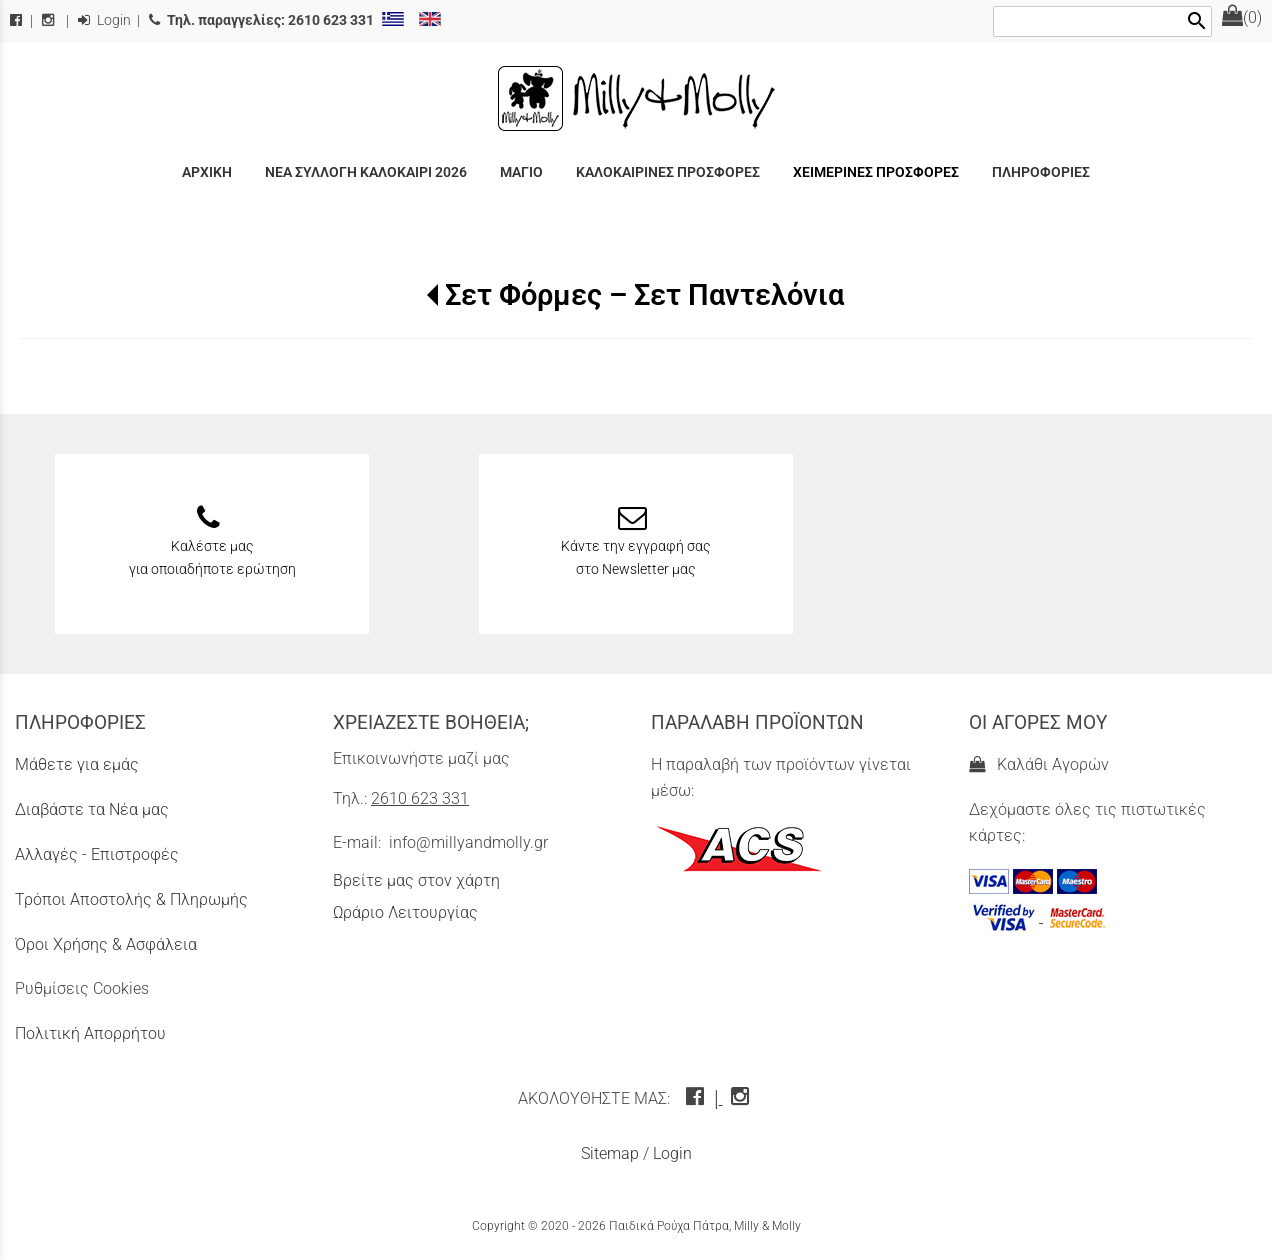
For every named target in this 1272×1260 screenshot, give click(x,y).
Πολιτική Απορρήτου (90, 1033)
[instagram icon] (742, 1098)
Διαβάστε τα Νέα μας (92, 809)
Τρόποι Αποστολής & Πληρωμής (131, 899)
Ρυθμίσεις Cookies (82, 988)
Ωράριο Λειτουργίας (405, 912)
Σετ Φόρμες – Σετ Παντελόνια (644, 295)
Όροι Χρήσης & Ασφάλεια (106, 944)
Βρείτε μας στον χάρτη (416, 880)
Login (104, 20)
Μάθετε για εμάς (77, 764)
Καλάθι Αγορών (1039, 764)
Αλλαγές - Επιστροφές (97, 854)
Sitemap (610, 1153)
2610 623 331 (420, 798)
